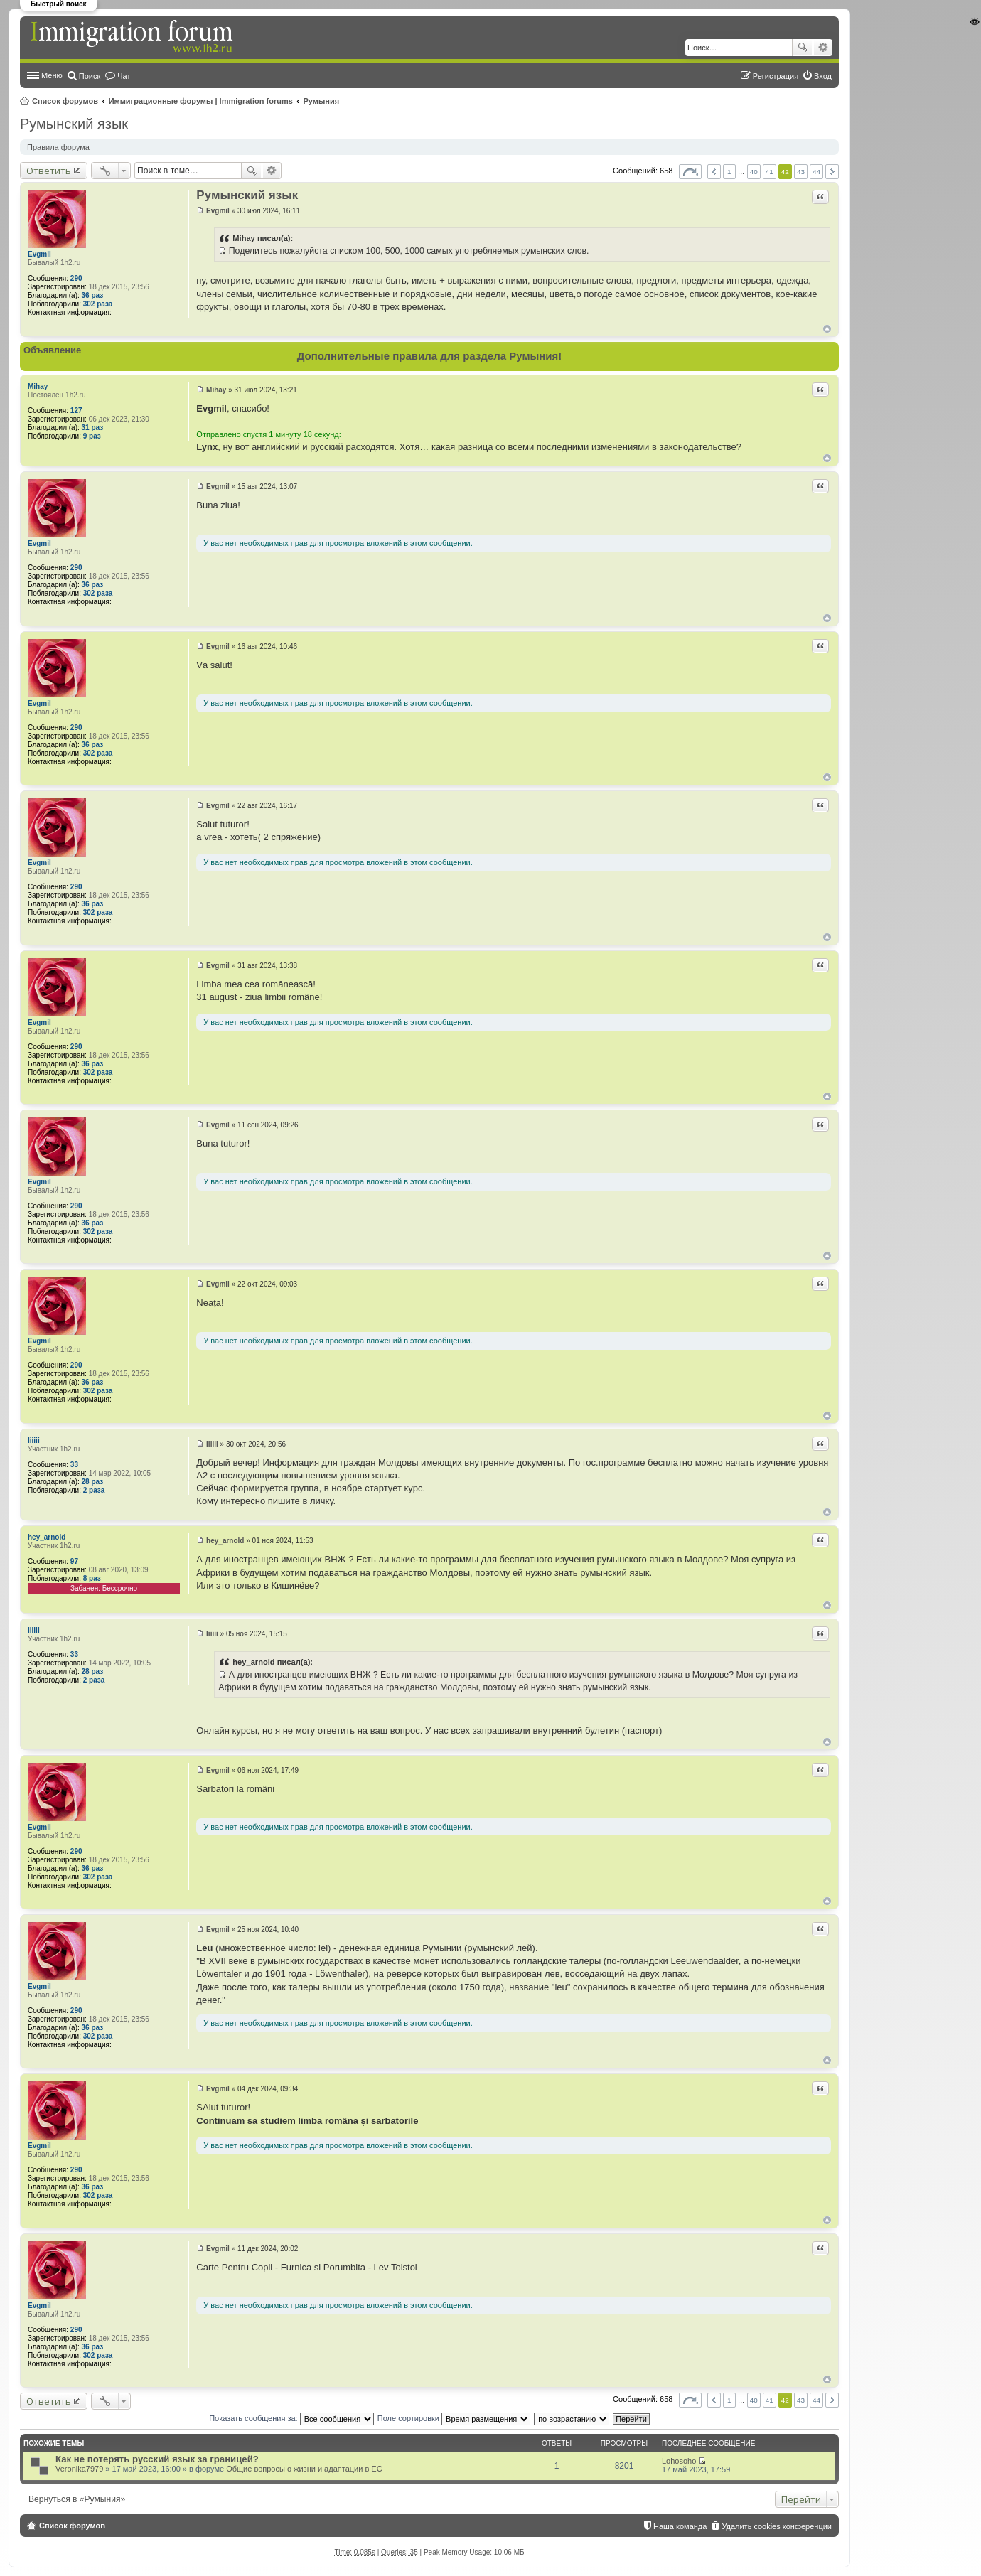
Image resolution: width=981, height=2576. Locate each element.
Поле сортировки (453, 2418)
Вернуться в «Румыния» (76, 2499)
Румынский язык (74, 124)
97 (74, 1561)
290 (76, 278)
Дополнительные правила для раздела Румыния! (429, 356)
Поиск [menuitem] (89, 76)
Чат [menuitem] (123, 76)
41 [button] (769, 172)
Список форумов (65, 101)
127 (76, 410)
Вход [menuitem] (823, 76)
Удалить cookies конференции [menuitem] (777, 2526)
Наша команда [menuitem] (680, 2526)
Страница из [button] (690, 171)
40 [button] (754, 172)
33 (74, 1465)
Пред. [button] (714, 171)
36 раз (93, 295)
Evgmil (39, 254)
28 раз (93, 1482)
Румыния (322, 101)
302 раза (98, 304)
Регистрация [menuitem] (775, 76)
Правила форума (58, 147)
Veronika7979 (79, 2468)
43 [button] (801, 172)
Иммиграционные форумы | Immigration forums (201, 101)
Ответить (48, 170)
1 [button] (729, 172)
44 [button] (816, 172)
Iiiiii (34, 1440)
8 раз (92, 1578)
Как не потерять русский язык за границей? (157, 2459)
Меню (52, 75)
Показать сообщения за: (291, 2418)
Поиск (802, 47)
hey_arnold (46, 1537)
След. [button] (832, 171)
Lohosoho (679, 2461)
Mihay (38, 386)
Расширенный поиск (822, 47)
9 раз (92, 436)
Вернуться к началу (827, 329)
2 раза (94, 1490)
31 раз (93, 427)
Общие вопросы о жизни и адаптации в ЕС (304, 2468)
